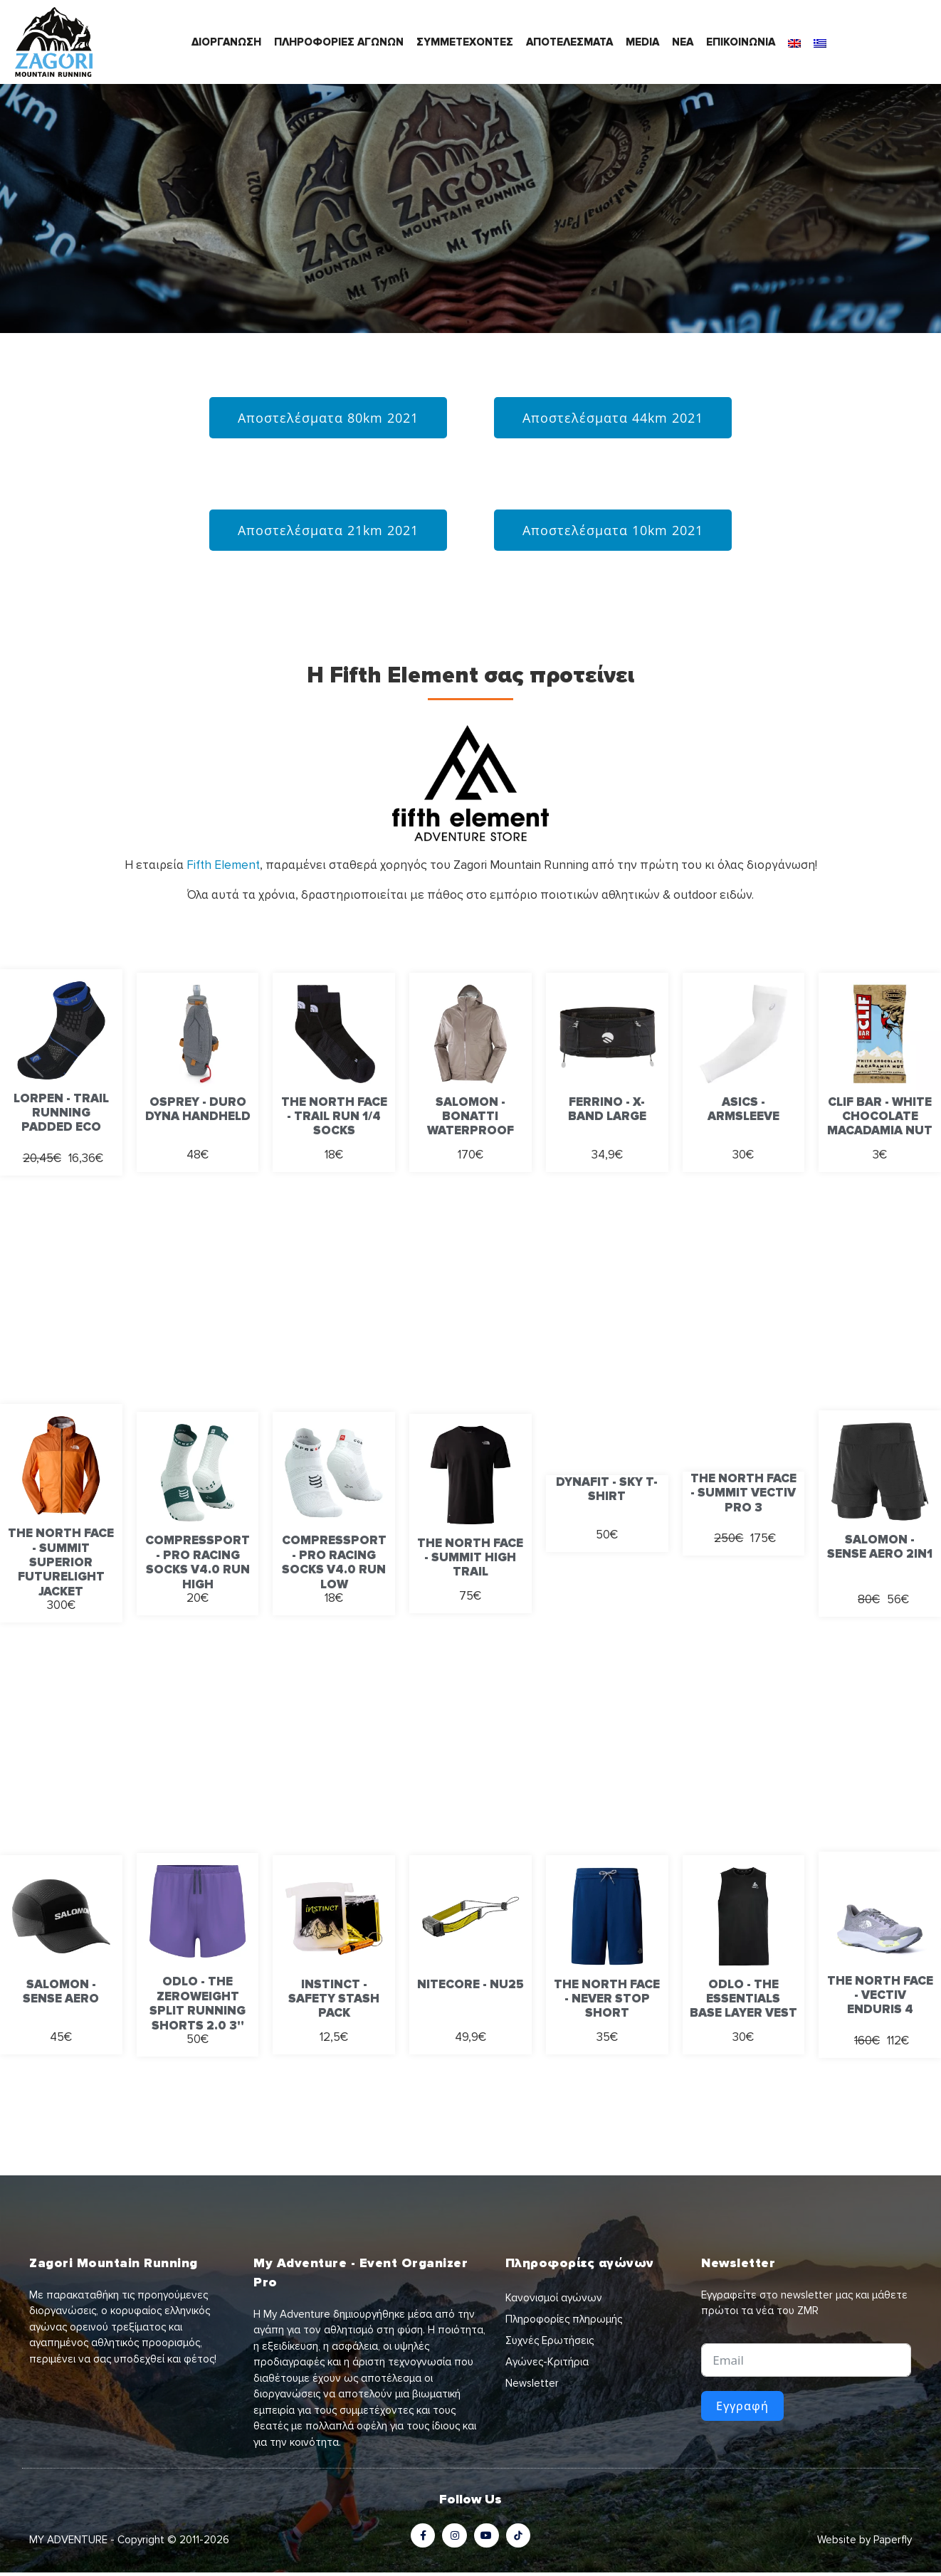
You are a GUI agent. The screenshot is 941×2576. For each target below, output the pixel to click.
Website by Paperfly (864, 2542)
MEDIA (642, 42)
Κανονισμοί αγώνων (553, 2297)
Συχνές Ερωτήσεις (549, 2340)
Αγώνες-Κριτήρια (547, 2361)
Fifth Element (223, 864)
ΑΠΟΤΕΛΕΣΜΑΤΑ (569, 42)
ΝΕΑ (682, 42)
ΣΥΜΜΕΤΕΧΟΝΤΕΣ (464, 42)
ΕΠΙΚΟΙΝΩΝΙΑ (740, 42)
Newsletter (532, 2383)
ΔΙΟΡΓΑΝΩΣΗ (226, 42)
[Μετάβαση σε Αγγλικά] (794, 42)
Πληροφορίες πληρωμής (563, 2319)
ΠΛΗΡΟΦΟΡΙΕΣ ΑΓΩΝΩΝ (339, 42)
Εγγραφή (742, 2406)
